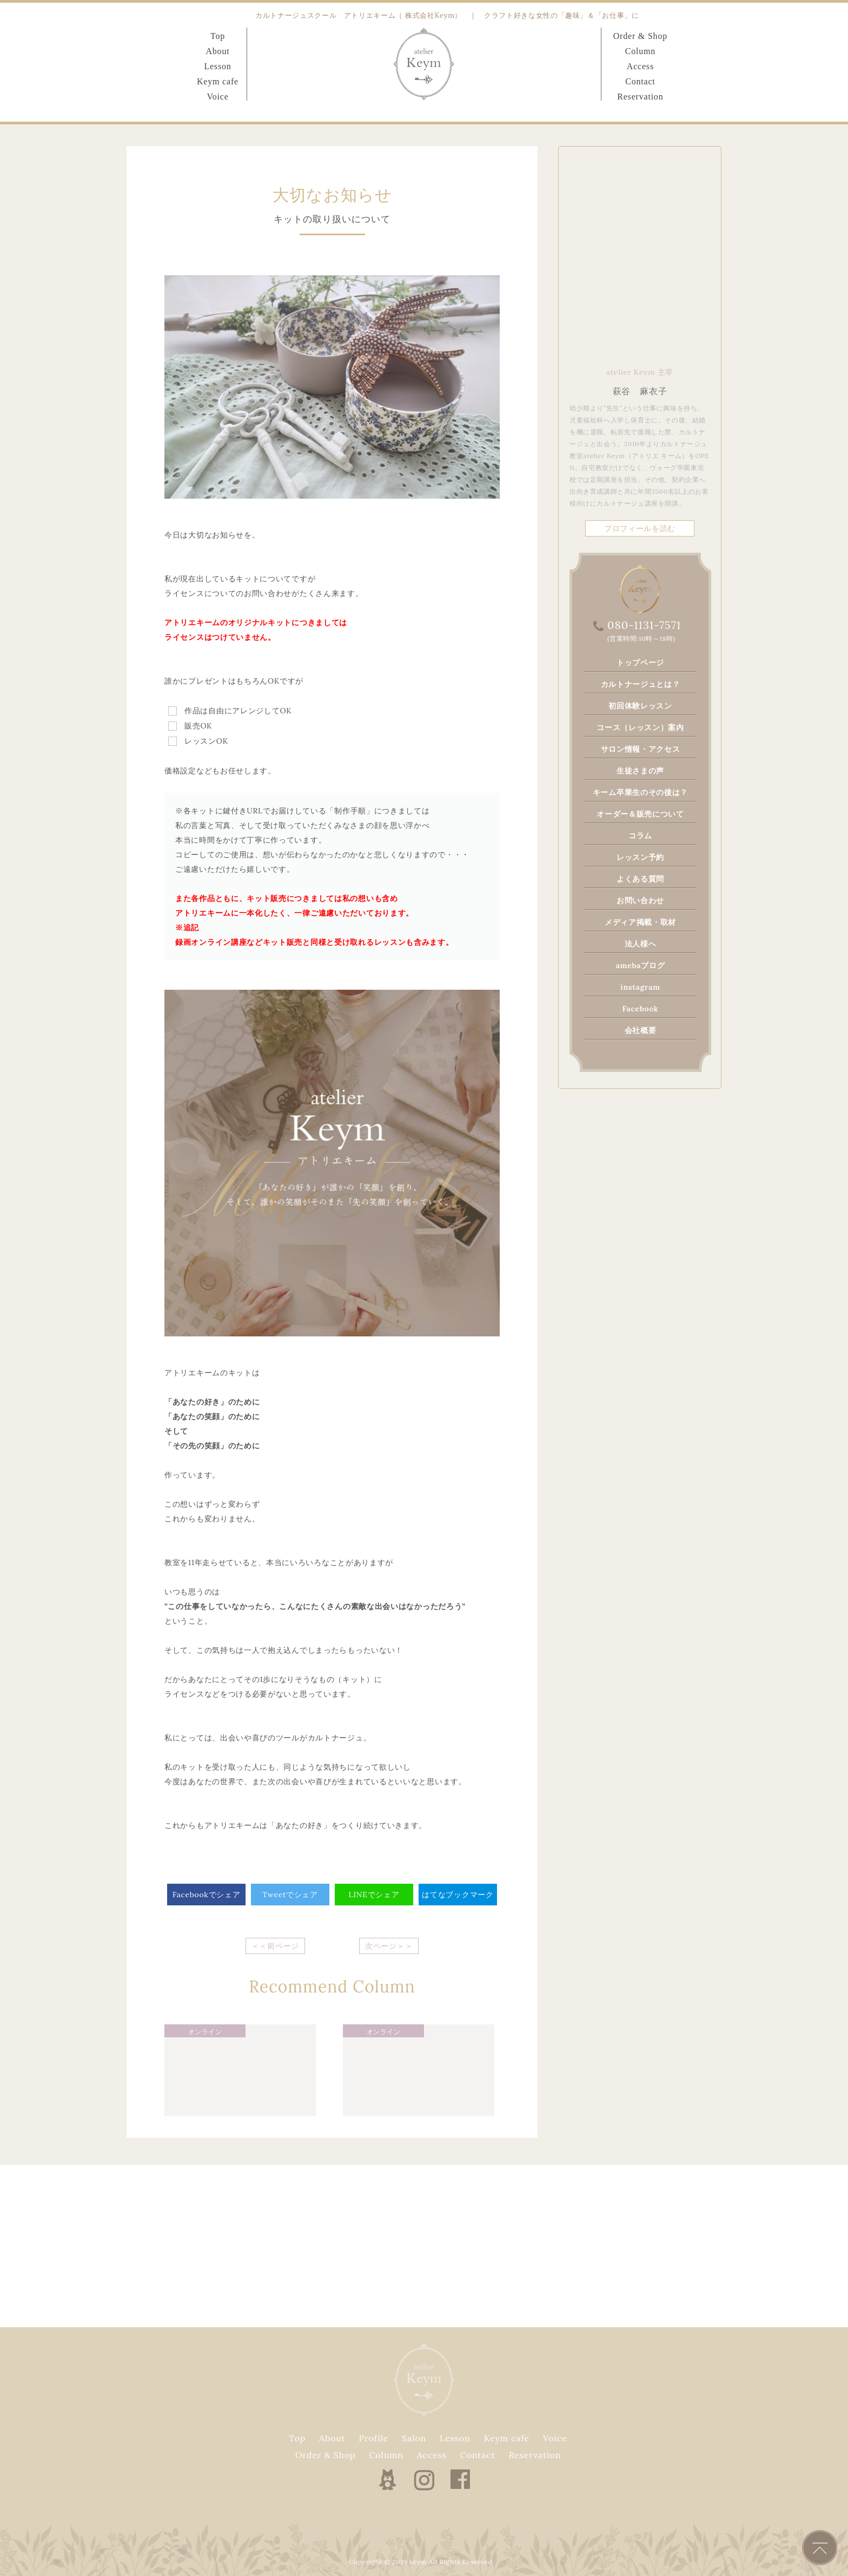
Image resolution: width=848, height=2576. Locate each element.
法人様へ (641, 944)
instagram (640, 987)
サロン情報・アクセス (640, 749)
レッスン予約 (640, 857)
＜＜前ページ (275, 1946)
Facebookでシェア (207, 1894)
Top (217, 36)
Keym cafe (218, 81)
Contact (640, 81)
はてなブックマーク (457, 1894)
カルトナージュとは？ (640, 684)
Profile (374, 2438)
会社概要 (641, 1030)
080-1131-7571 (644, 625)
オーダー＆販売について (640, 814)
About (217, 51)
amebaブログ (640, 965)
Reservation (640, 96)
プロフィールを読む (639, 528)
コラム (640, 835)
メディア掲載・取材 (640, 922)
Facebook (640, 1009)
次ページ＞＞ (389, 1946)
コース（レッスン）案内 (640, 727)
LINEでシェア (374, 1894)
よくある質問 (640, 879)
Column (640, 51)
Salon (414, 2438)
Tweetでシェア (290, 1894)
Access (640, 66)
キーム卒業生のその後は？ (640, 792)
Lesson (217, 66)
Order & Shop (640, 36)
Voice (217, 96)
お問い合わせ (640, 900)
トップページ (640, 662)
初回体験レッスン (640, 706)
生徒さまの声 (640, 771)
